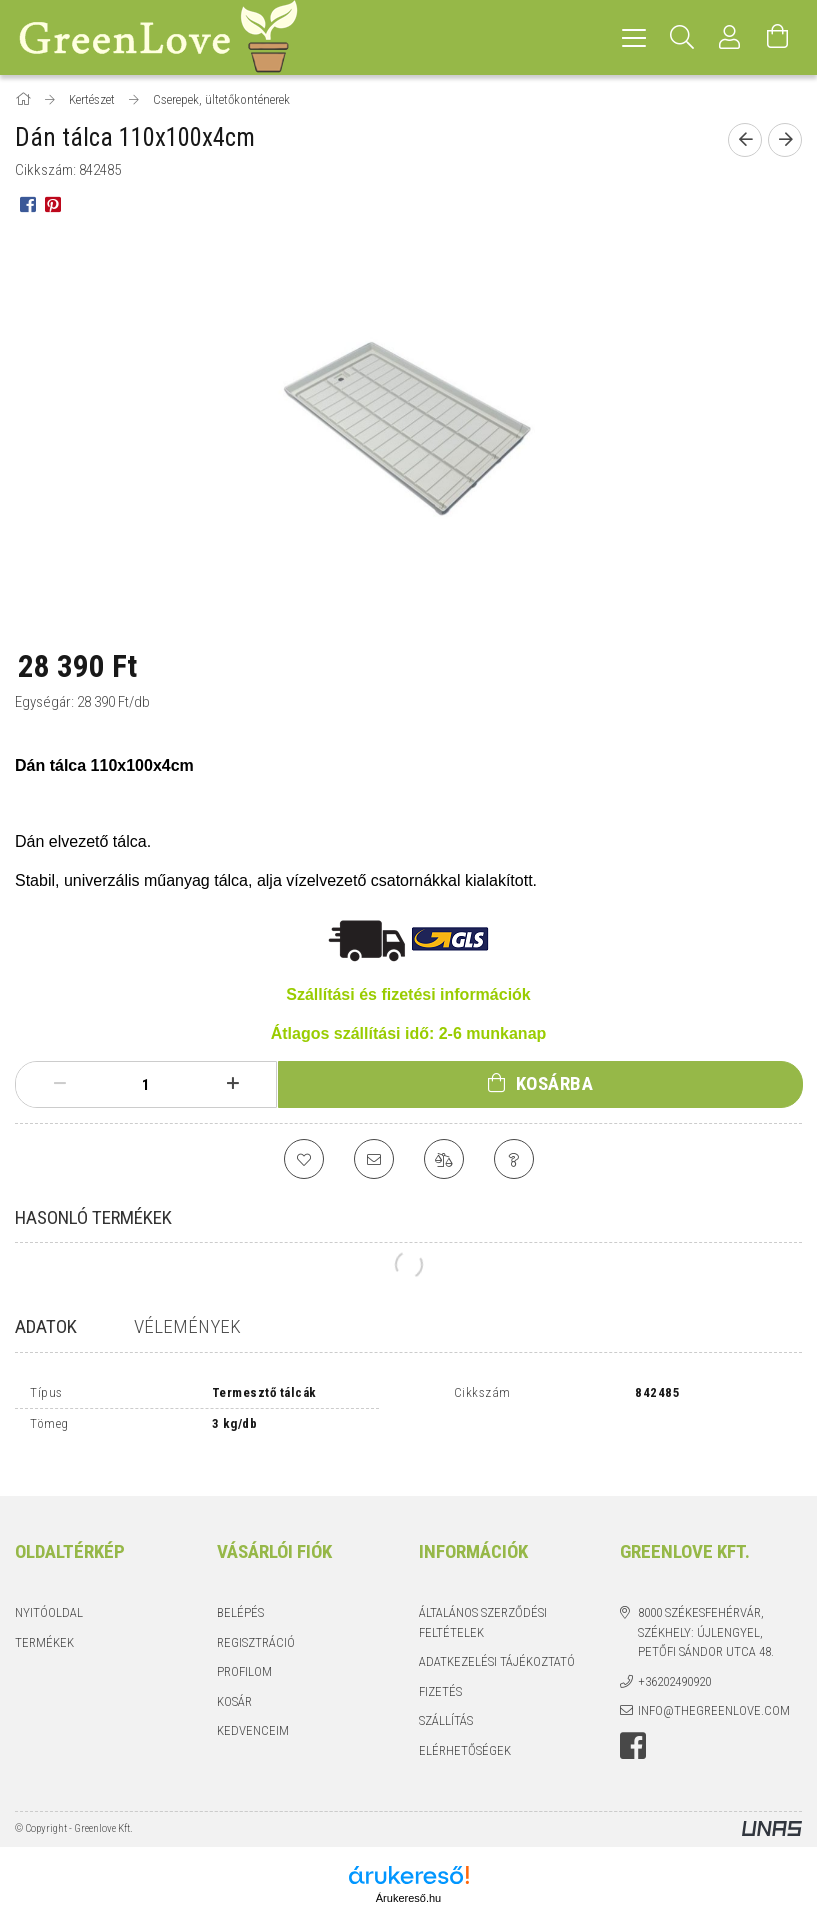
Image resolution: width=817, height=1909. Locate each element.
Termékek (44, 1624)
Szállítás (446, 1703)
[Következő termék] (785, 140)
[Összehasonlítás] (444, 1159)
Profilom (244, 1654)
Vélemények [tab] (187, 1326)
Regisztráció (256, 1624)
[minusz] (59, 1084)
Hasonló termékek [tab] (93, 1217)
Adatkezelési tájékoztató (497, 1644)
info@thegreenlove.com (714, 1693)
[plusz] (233, 1084)
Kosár (234, 1683)
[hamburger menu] (634, 37)
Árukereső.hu (408, 1881)
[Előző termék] (745, 140)
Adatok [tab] (46, 1326)
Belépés (240, 1595)
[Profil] (730, 37)
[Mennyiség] (146, 1085)
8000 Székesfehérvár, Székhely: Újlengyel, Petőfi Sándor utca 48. (706, 1615)
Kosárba (555, 1083)
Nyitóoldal (49, 1595)
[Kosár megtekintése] (778, 37)
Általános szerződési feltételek (483, 1605)
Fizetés (440, 1673)
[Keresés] (682, 37)
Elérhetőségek (465, 1732)
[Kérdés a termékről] (514, 1159)
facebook (633, 1728)
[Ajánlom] (374, 1159)
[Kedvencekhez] (304, 1159)
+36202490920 (674, 1663)
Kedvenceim (253, 1713)
